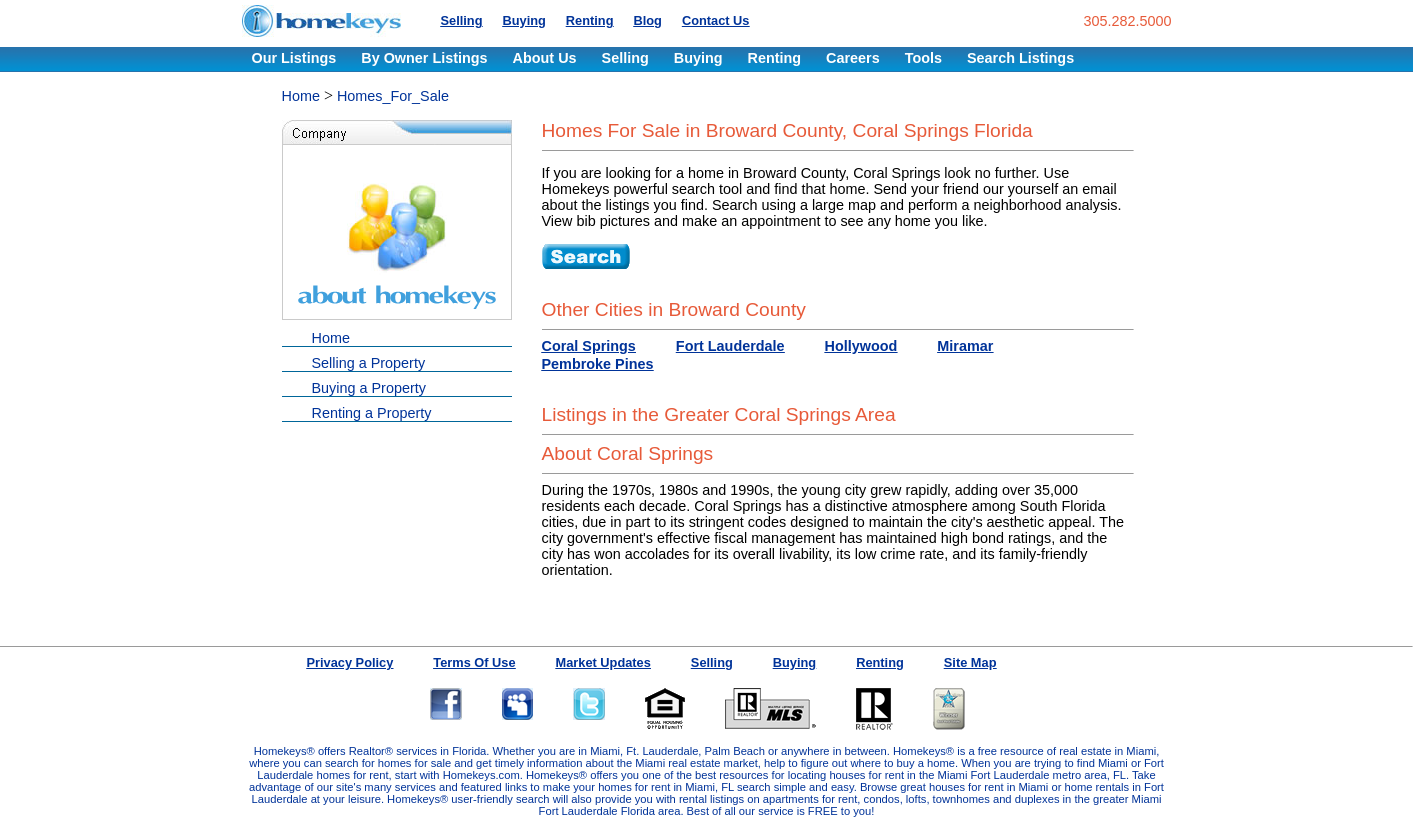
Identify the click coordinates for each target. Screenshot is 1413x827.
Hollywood (861, 346)
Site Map (970, 662)
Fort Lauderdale (730, 346)
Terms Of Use (474, 662)
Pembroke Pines (598, 364)
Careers (853, 58)
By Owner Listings (424, 58)
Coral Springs (589, 346)
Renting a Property (372, 413)
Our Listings (294, 58)
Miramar (965, 346)
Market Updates (603, 662)
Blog (647, 20)
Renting (590, 20)
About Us (545, 58)
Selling (462, 20)
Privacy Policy (350, 662)
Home (301, 96)
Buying (523, 20)
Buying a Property (369, 388)
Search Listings (1020, 58)
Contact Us (716, 20)
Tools (923, 58)
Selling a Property (369, 363)
